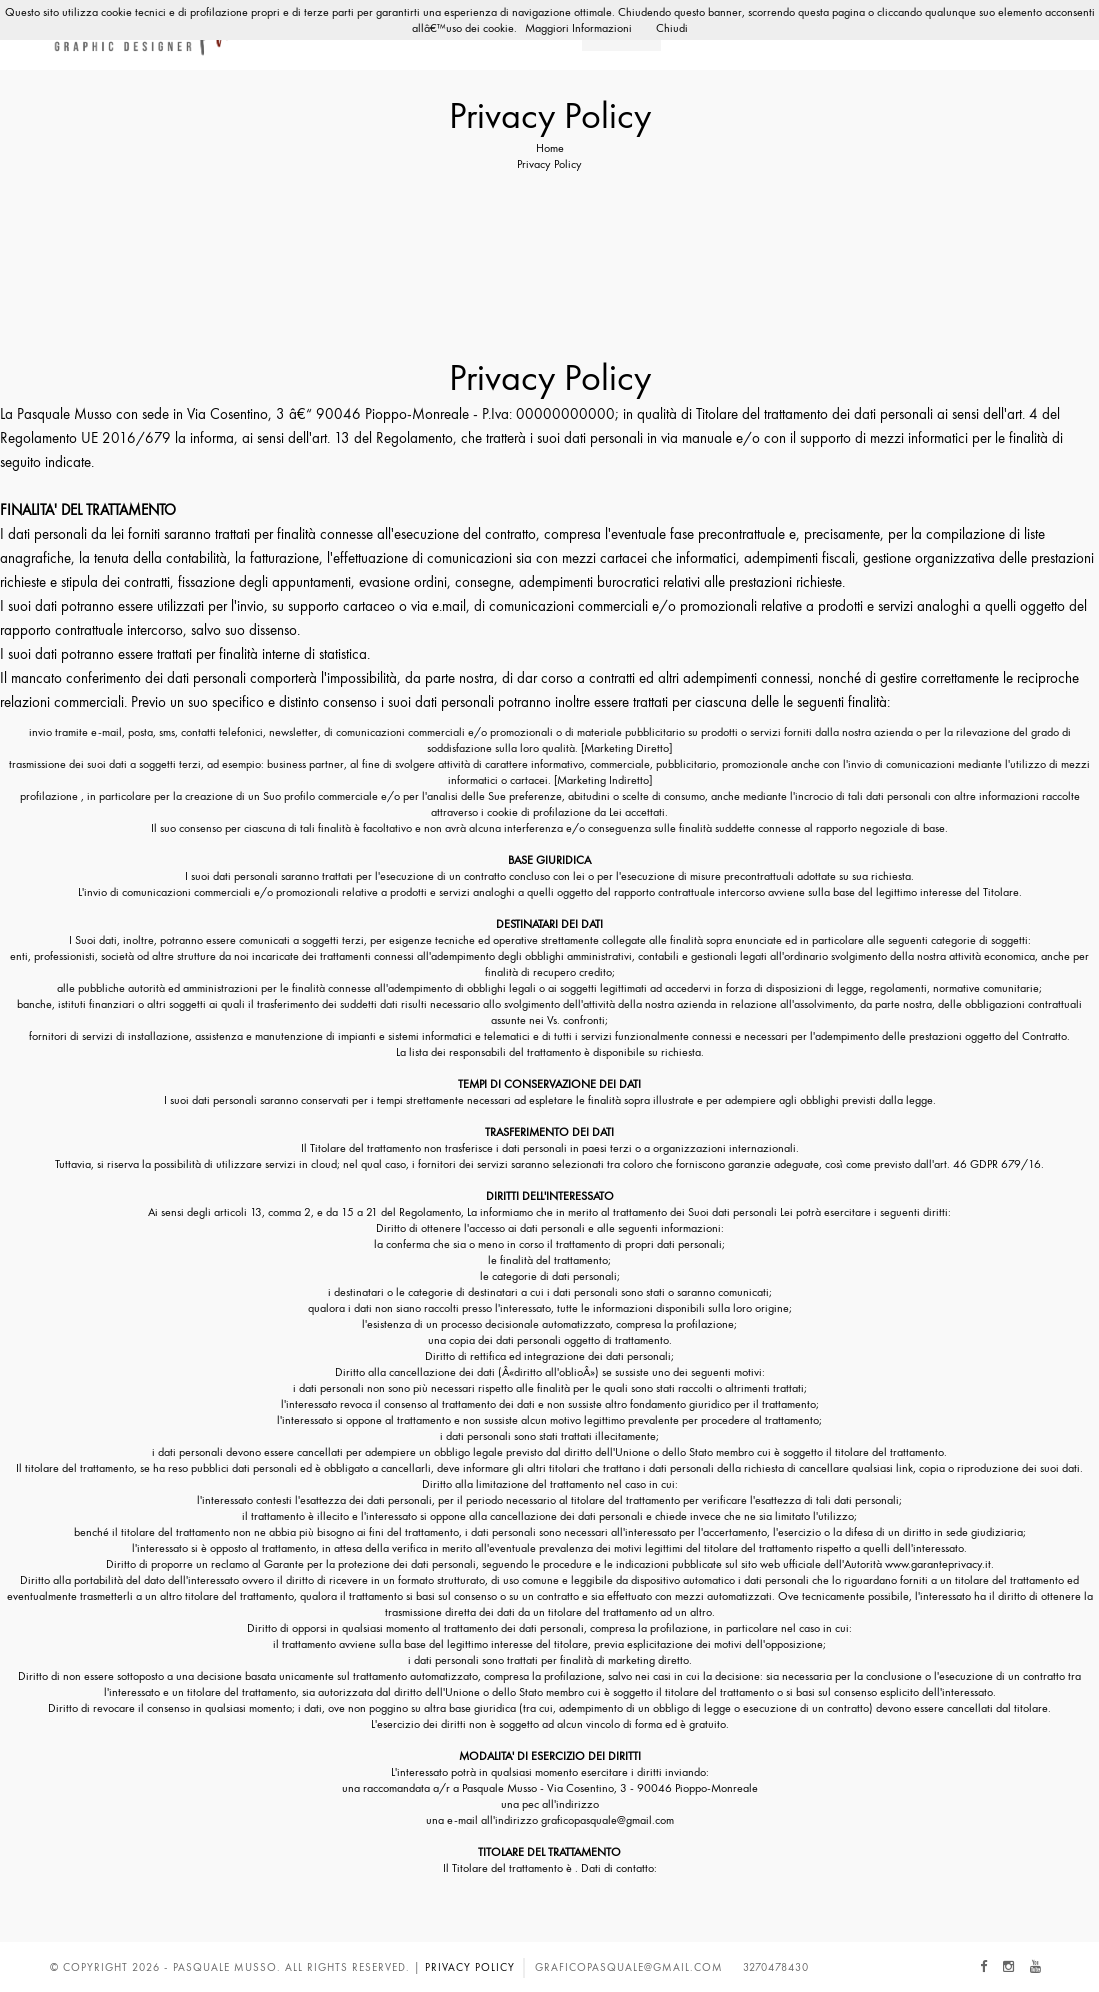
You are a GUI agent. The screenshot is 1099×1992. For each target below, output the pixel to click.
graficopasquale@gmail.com (629, 1967)
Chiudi (672, 28)
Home (550, 148)
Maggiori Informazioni (578, 28)
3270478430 (776, 1967)
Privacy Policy (470, 1967)
